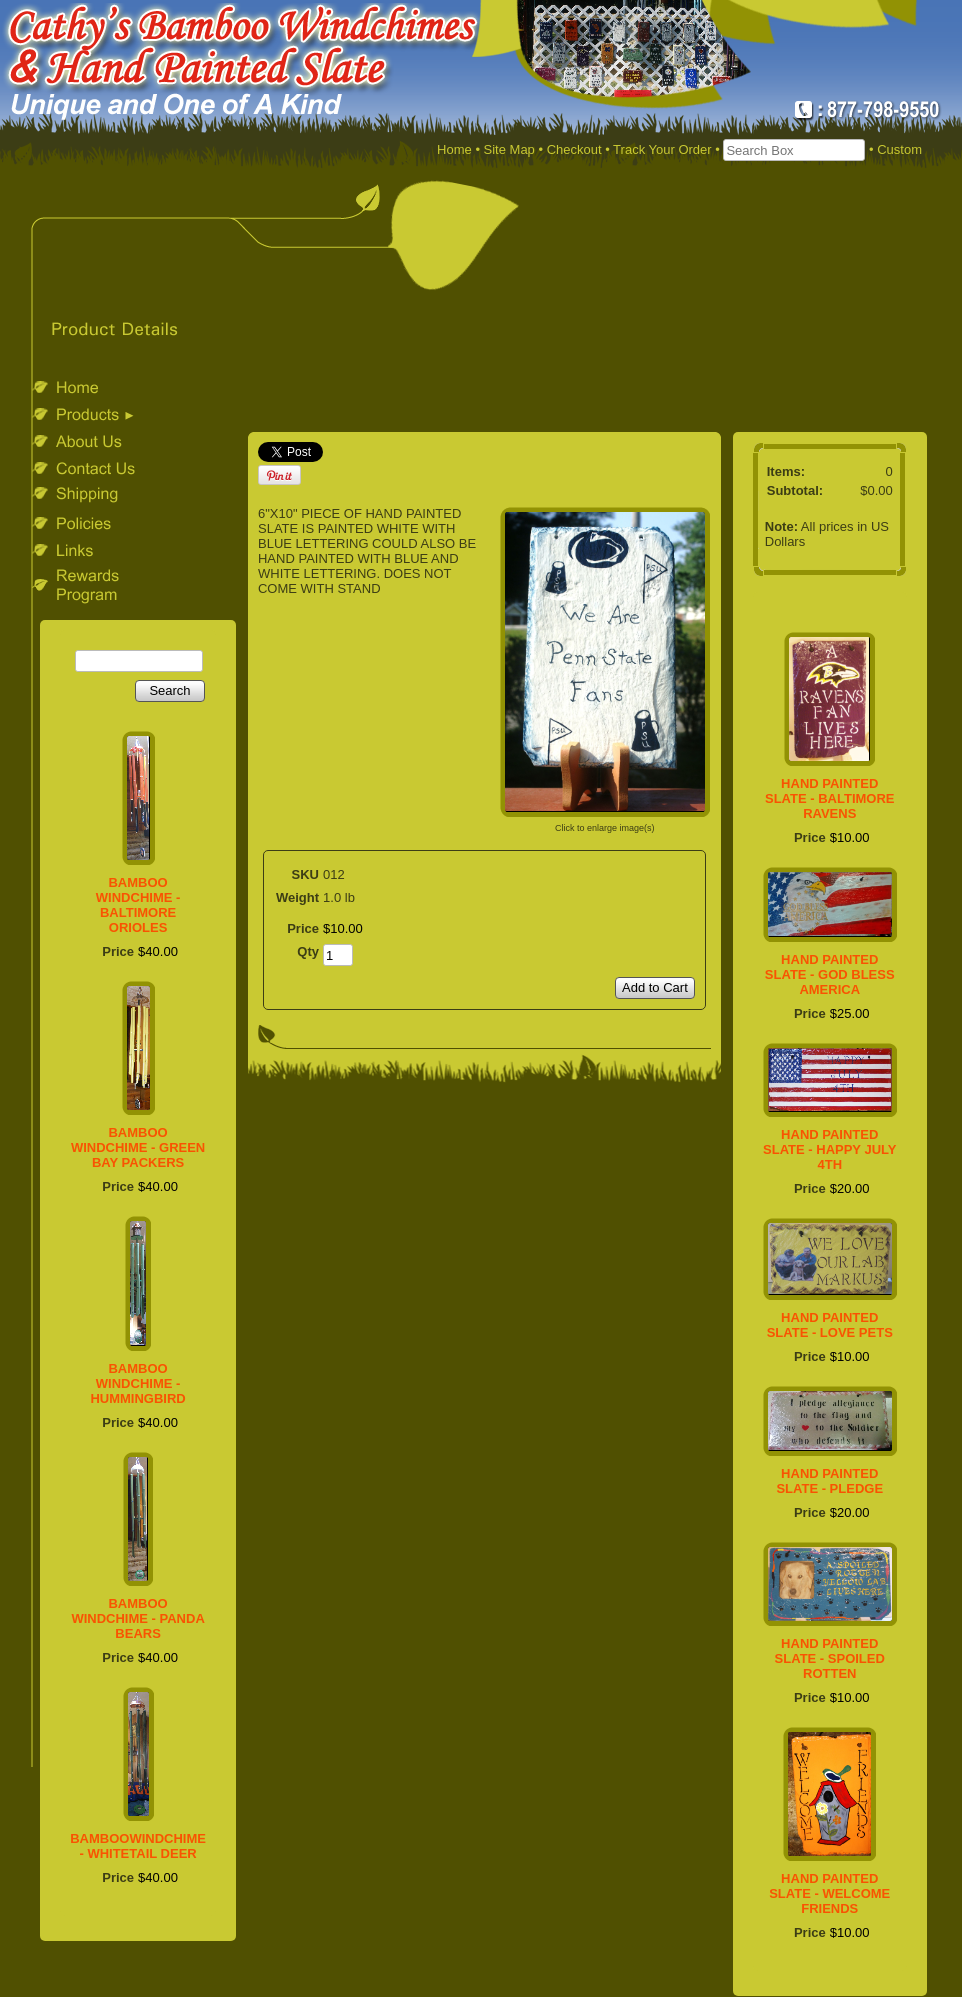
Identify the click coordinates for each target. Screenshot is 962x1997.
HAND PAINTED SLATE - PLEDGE (829, 1481)
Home (454, 149)
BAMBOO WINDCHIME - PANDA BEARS (137, 1618)
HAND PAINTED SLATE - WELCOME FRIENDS (829, 1893)
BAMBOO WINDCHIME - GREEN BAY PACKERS (138, 1147)
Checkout (574, 149)
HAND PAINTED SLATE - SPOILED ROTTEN (830, 1658)
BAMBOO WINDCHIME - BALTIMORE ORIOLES (138, 905)
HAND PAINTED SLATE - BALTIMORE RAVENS (830, 798)
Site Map (509, 149)
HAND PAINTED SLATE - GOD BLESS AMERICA (830, 974)
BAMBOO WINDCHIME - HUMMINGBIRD (137, 1383)
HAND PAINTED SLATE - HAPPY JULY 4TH (829, 1149)
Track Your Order (662, 149)
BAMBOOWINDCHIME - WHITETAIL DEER (138, 1846)
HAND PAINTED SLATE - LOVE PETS (830, 1325)
